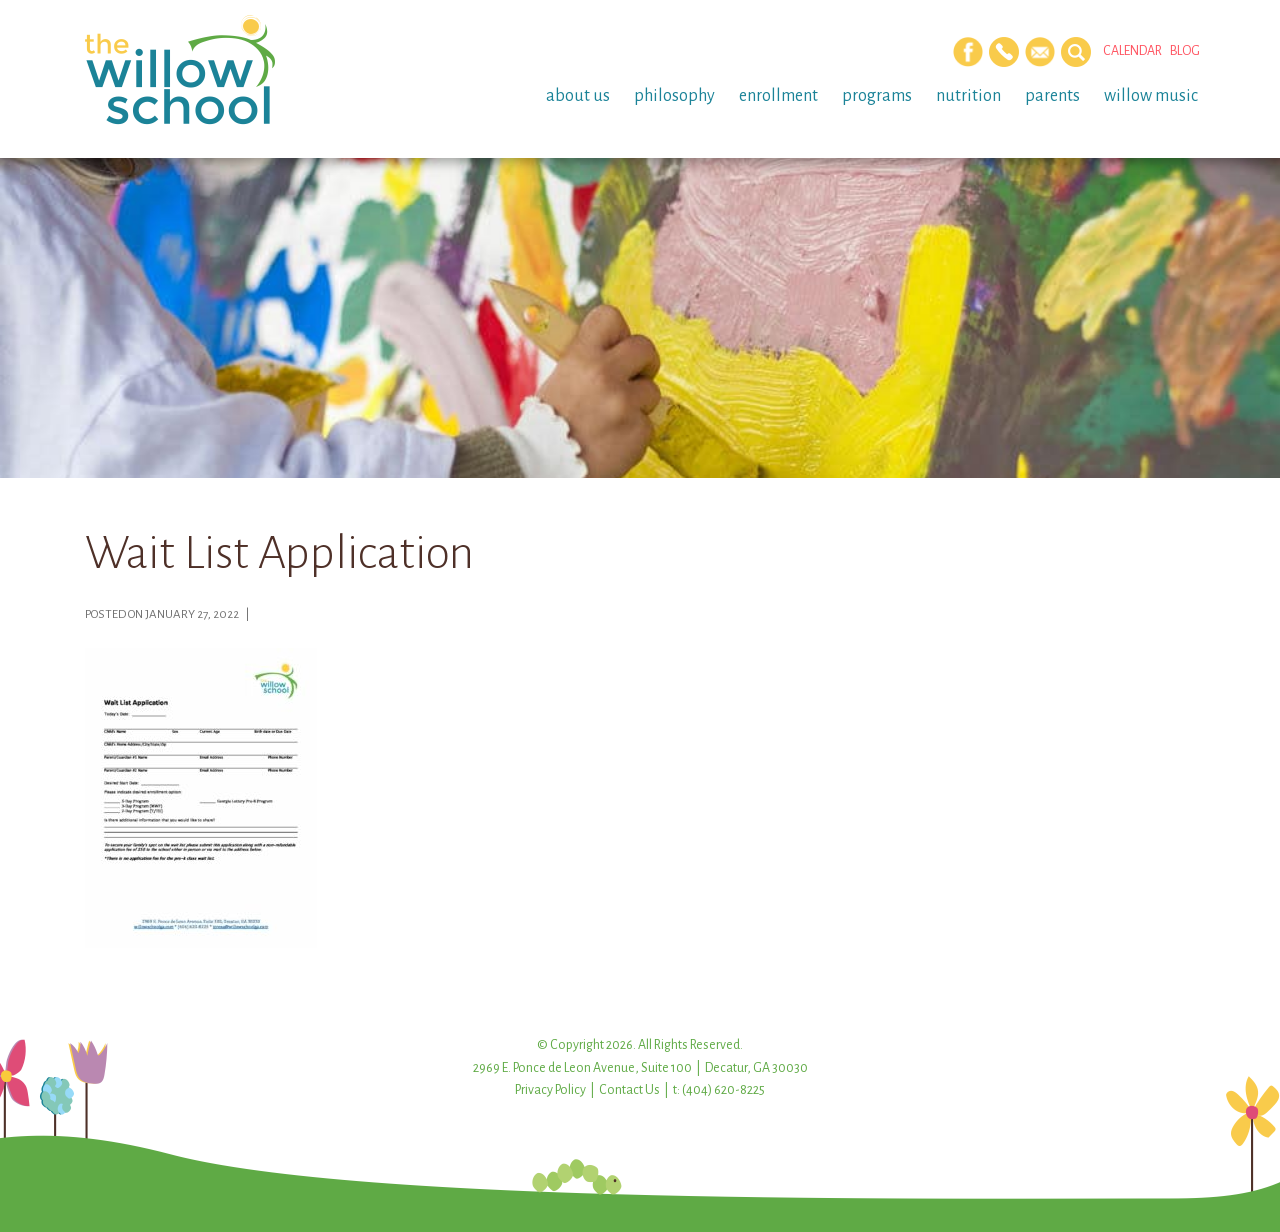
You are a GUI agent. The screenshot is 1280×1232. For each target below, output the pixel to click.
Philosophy (674, 96)
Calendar (1132, 51)
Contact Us (629, 1090)
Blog (1185, 51)
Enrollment (778, 96)
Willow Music (1151, 96)
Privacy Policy (550, 1090)
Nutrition (968, 96)
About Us (578, 96)
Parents (1052, 96)
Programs (877, 96)
